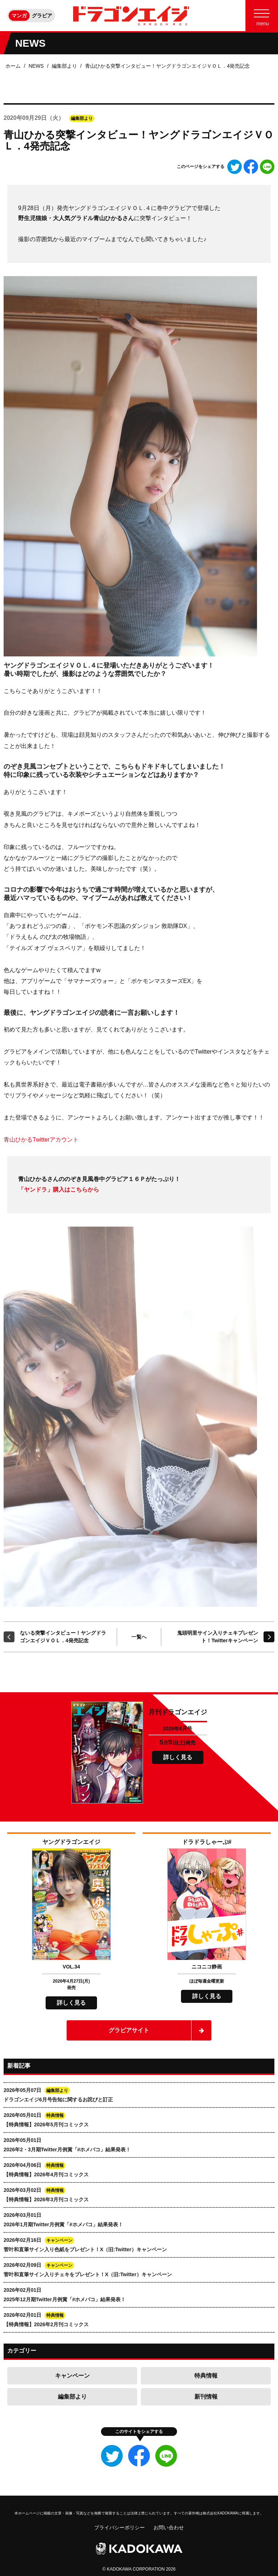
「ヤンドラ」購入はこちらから (58, 1189)
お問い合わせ (168, 2527)
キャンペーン (72, 2376)
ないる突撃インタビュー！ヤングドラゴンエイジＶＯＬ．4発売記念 (63, 1636)
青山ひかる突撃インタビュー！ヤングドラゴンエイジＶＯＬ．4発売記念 (167, 66)
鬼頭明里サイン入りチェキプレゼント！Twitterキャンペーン (217, 1636)
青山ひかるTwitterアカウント (41, 1139)
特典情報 (206, 2376)
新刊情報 (206, 2397)
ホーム (13, 66)
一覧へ (139, 1637)
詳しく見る (177, 1757)
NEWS (36, 66)
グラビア (42, 15)
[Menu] (261, 15)
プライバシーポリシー (119, 2527)
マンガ (19, 15)
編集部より (64, 66)
